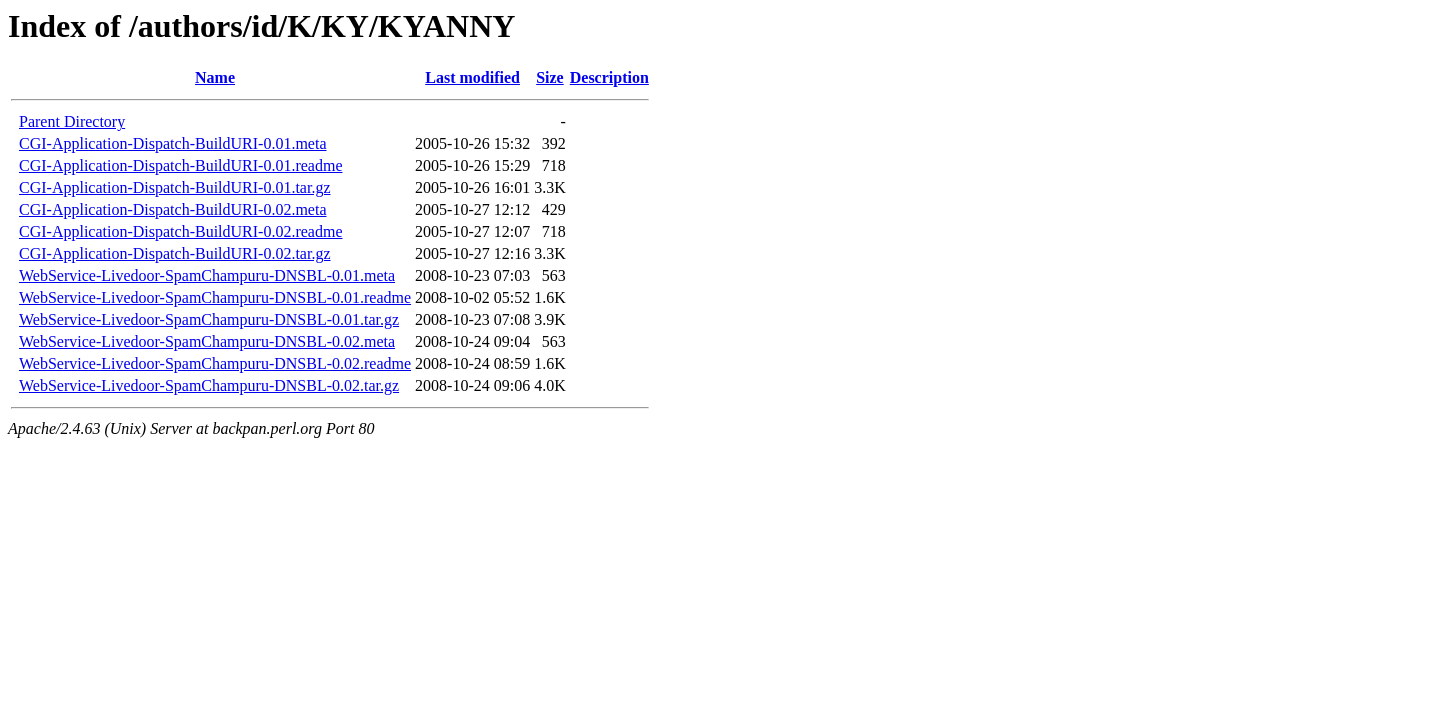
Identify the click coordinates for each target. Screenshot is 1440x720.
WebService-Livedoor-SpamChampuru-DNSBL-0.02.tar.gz (209, 385)
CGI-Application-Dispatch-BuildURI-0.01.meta (173, 143)
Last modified (472, 77)
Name (215, 77)
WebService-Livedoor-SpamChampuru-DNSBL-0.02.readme (215, 363)
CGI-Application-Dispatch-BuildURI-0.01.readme (180, 165)
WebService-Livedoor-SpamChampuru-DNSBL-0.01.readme (215, 297)
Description (609, 77)
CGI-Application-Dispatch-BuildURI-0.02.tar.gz (175, 253)
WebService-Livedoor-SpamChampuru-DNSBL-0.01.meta (207, 275)
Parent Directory (72, 121)
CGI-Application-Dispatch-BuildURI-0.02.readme (180, 231)
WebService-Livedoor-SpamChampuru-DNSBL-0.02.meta (207, 341)
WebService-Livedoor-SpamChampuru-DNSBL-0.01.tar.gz (209, 319)
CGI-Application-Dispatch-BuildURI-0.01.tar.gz (175, 187)
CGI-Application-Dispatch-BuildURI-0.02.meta (173, 209)
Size (550, 77)
